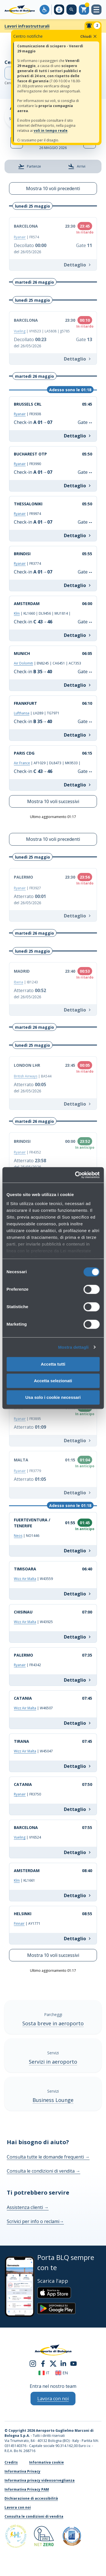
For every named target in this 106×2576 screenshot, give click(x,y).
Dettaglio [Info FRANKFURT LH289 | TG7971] (78, 735)
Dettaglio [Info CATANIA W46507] (78, 1723)
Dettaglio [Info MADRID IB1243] (78, 1010)
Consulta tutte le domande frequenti (48, 2157)
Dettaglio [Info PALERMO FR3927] (78, 916)
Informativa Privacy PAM (27, 2489)
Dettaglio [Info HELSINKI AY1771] (78, 1938)
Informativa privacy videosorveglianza (40, 2480)
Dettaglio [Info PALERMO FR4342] (78, 1680)
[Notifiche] (93, 25)
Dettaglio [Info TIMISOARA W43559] (78, 1594)
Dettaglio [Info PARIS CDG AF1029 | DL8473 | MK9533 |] (78, 785)
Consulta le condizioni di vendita (43, 2171)
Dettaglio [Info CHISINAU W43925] (78, 1637)
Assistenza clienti (28, 2207)
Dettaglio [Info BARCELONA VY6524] (78, 1852)
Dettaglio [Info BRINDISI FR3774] (78, 585)
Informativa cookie (46, 2462)
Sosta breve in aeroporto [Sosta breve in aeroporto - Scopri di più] (53, 2023)
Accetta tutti (53, 1364)
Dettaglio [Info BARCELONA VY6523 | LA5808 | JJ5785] (78, 359)
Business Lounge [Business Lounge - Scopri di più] (53, 2100)
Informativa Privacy (22, 2471)
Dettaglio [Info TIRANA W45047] (78, 1766)
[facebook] (43, 2363)
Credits (11, 2462)
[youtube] (73, 2363)
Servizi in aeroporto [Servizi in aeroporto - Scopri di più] (53, 2061)
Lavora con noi (18, 2507)
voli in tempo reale (51, 130)
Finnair (19, 1923)
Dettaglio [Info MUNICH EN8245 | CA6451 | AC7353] (78, 685)
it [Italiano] (43, 2372)
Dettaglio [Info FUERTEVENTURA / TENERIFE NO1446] (78, 1551)
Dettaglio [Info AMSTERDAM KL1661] (78, 1895)
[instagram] (32, 2363)
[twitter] (53, 2363)
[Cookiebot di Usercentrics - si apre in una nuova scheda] (75, 1175)
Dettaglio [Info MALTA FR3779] (78, 1493)
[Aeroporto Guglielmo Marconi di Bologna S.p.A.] (20, 9)
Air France (22, 763)
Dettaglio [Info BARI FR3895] (78, 1440)
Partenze (29, 166)
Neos (18, 1535)
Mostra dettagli (73, 1347)
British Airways (25, 1076)
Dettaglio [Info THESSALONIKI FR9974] (78, 535)
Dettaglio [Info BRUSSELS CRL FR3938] (78, 436)
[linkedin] (63, 2363)
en (61, 2372)
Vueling (19, 331)
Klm (17, 613)
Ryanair (20, 237)
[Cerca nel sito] (71, 10)
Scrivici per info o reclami (35, 2221)
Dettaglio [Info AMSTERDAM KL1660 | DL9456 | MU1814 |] (78, 635)
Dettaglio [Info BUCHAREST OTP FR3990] (78, 486)
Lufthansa (21, 713)
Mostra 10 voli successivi (53, 801)
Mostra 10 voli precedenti (53, 188)
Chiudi (89, 36)
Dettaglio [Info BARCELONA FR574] (78, 265)
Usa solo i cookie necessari (53, 1397)
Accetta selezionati (53, 1380)
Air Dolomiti (23, 663)
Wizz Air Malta (25, 1578)
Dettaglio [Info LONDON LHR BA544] (78, 1104)
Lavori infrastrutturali (27, 26)
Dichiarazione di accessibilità (31, 2498)
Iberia (18, 982)
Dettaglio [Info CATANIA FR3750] (78, 1809)
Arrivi (76, 166)
